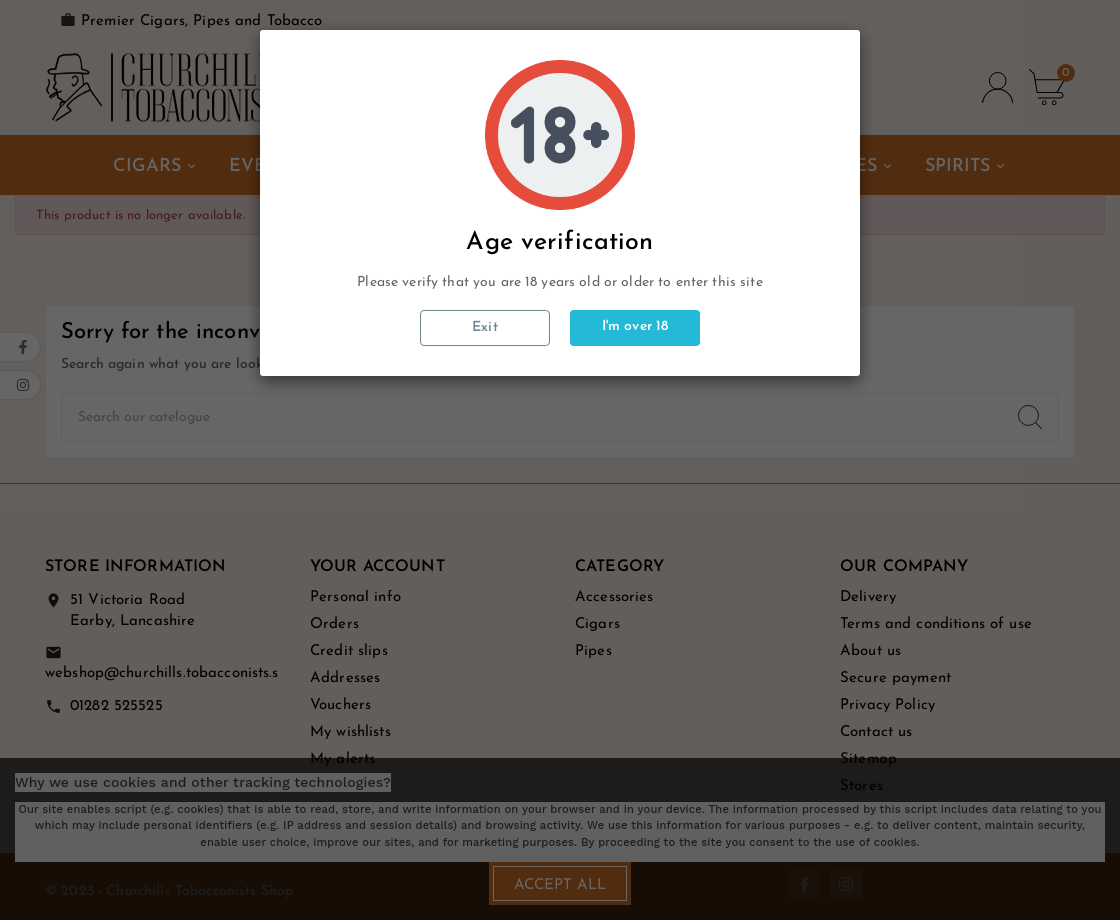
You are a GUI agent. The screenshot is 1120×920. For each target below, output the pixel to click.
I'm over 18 (635, 326)
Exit (485, 327)
